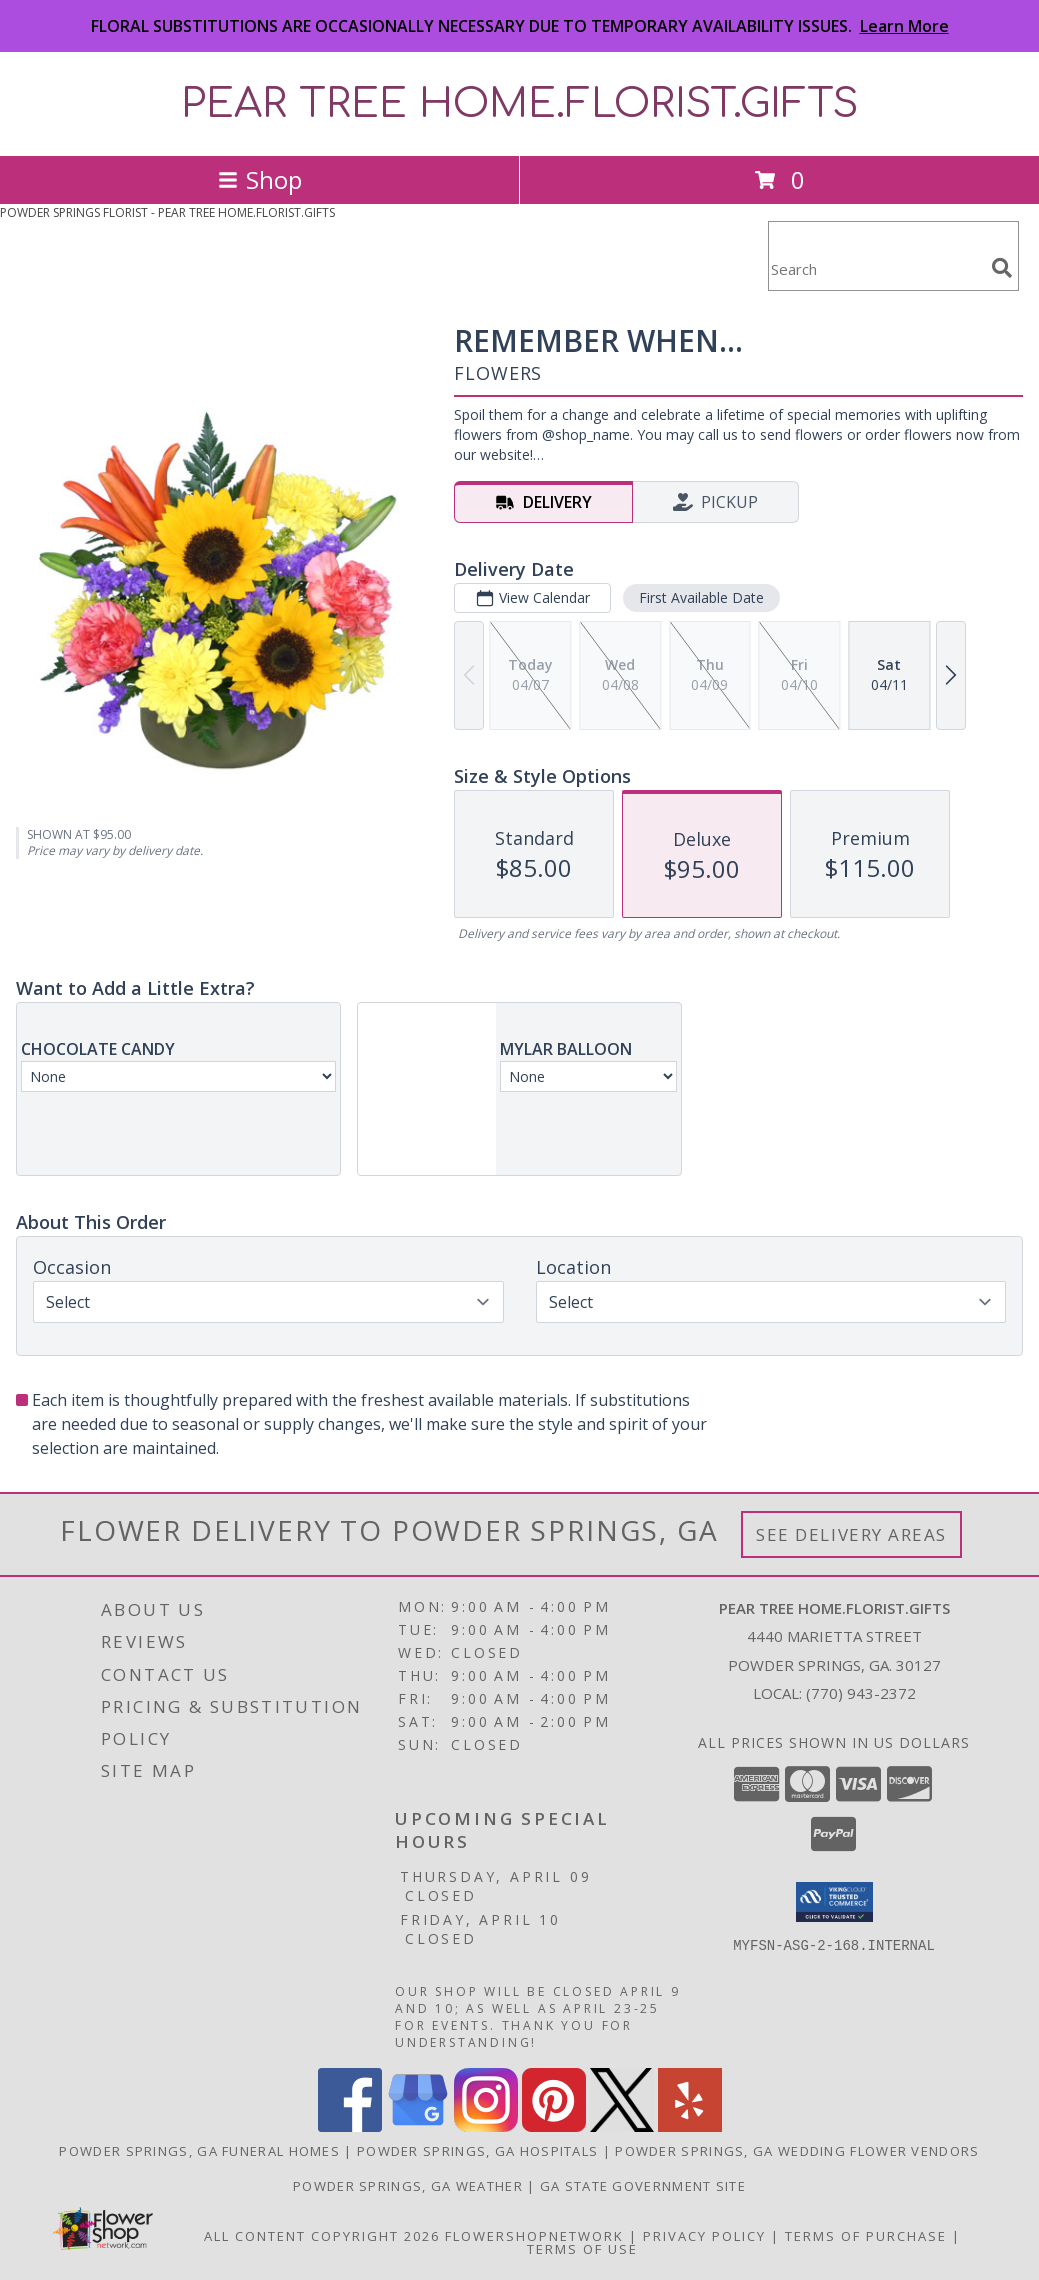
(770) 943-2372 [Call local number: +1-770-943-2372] (861, 1693)
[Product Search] (876, 268)
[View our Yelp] (690, 2126)
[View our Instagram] (486, 2126)
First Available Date (701, 597)
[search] (1002, 268)
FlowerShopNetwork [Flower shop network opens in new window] (534, 2236)
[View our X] (622, 2126)
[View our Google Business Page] (418, 2126)
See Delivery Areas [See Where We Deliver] (851, 1534)
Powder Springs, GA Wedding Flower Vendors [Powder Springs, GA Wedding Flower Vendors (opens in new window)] (797, 2151)
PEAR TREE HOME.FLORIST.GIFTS (520, 104)
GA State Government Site (643, 2186)
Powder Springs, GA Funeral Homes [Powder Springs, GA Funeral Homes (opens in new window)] (199, 2151)
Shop (260, 179)
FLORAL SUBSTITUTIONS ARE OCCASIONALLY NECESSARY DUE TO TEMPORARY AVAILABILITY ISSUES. (520, 26)
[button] (834, 1902)
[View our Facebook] (350, 2126)
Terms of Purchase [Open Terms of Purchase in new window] (866, 2236)
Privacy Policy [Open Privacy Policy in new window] (704, 2236)
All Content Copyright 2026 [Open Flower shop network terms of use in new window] (322, 2236)
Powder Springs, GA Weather (408, 2186)
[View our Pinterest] (554, 2126)
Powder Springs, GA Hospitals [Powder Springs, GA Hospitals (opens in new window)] (477, 2151)
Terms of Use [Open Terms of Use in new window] (582, 2249)
